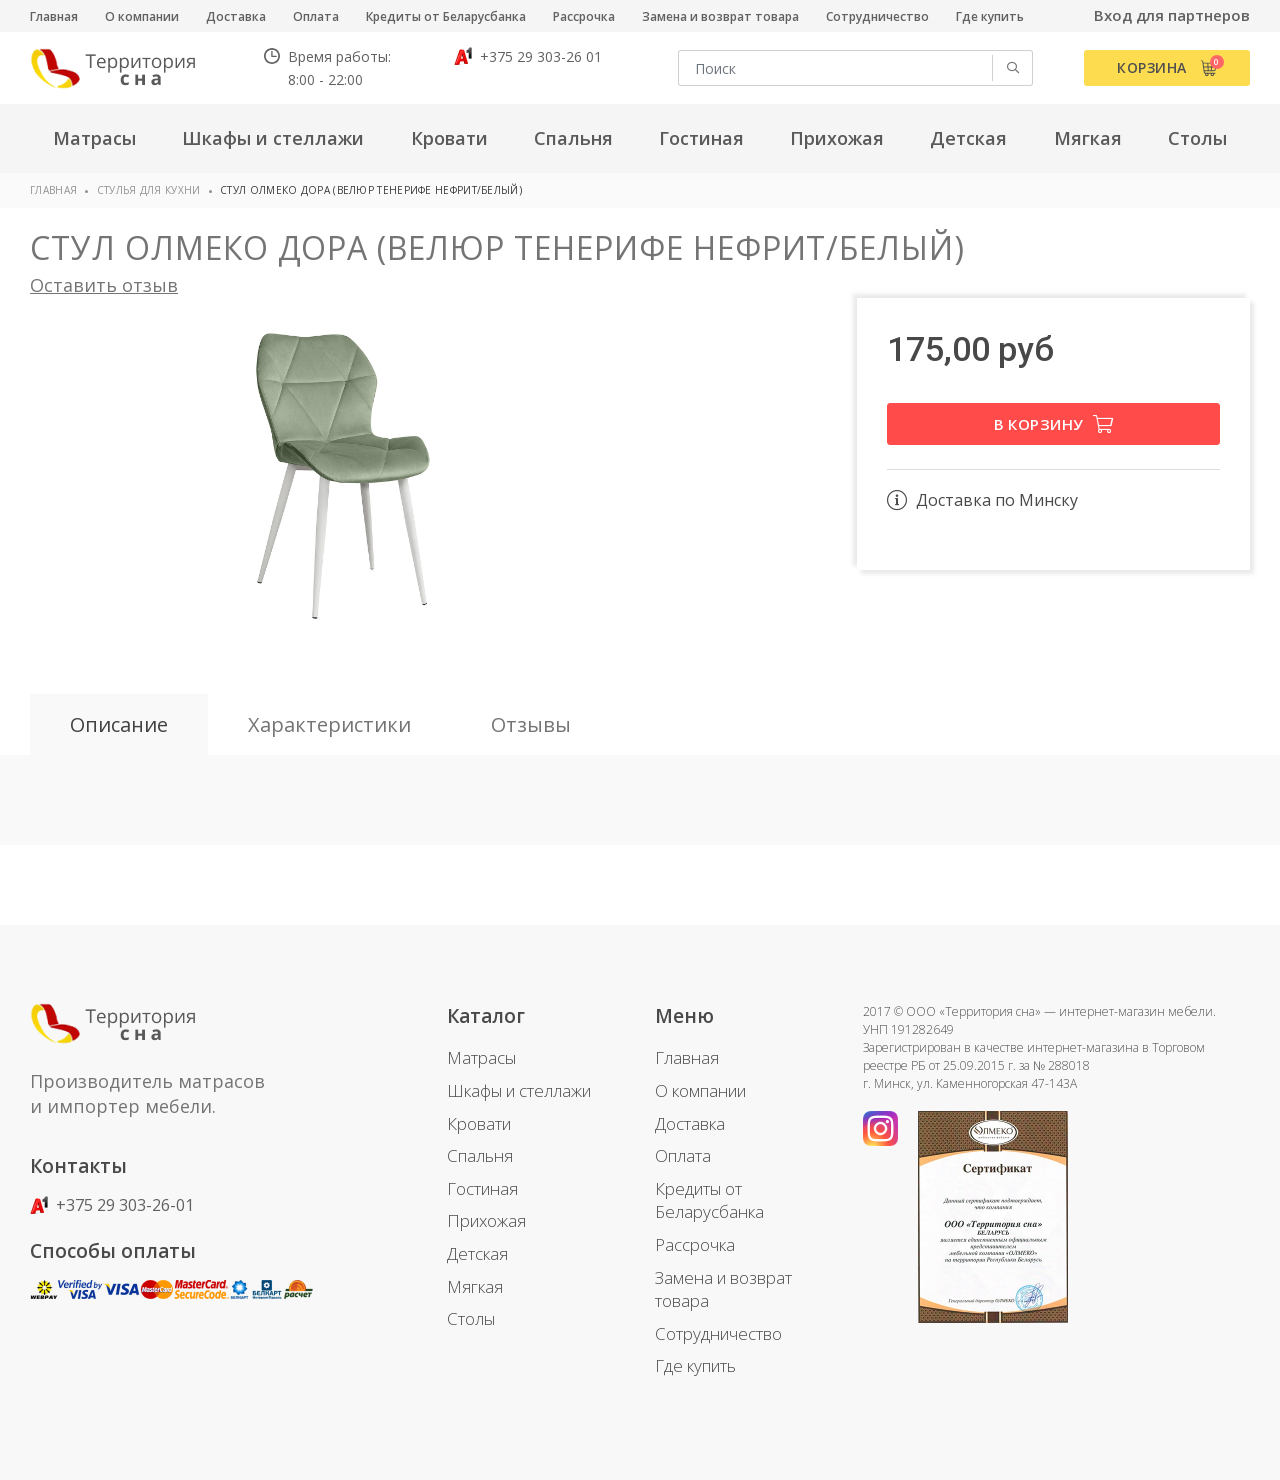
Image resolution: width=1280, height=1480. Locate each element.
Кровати (479, 1123)
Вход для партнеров (1172, 15)
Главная (54, 16)
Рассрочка (584, 16)
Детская (477, 1253)
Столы (471, 1318)
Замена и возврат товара (720, 16)
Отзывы (531, 724)
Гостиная (482, 1188)
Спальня (480, 1155)
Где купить (990, 16)
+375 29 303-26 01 (528, 56)
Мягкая (475, 1286)
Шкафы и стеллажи (519, 1090)
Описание (119, 724)
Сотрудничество (877, 16)
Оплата (316, 16)
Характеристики (329, 724)
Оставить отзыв (104, 285)
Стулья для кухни (149, 190)
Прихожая (486, 1220)
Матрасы (481, 1057)
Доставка (236, 16)
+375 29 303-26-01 (112, 1205)
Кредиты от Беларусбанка (446, 16)
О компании (142, 16)
